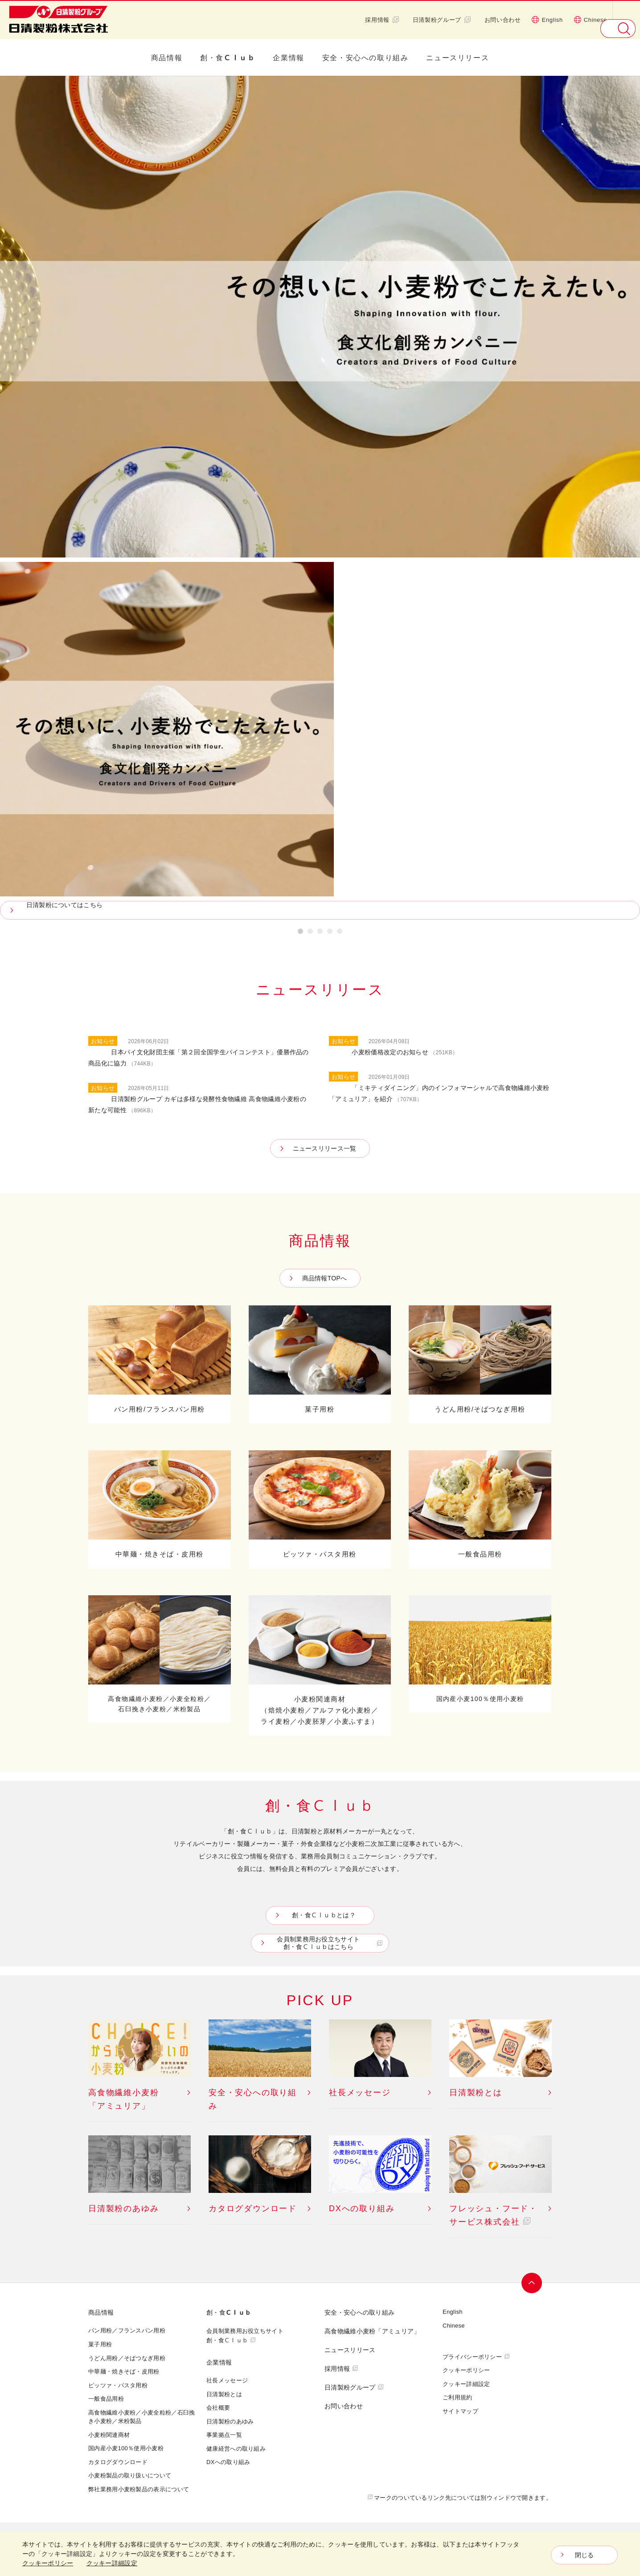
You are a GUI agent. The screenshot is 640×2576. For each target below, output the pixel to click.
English (547, 20)
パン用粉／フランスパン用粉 (126, 2330)
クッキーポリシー (466, 2370)
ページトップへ (532, 2283)
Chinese (590, 20)
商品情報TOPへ (324, 1278)
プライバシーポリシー (472, 2357)
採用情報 (382, 20)
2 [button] (310, 933)
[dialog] (320, 2554)
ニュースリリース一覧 (325, 1148)
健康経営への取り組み (236, 2448)
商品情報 (166, 57)
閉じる (584, 2555)
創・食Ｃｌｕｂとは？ (322, 1915)
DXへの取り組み (228, 2462)
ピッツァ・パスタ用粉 (118, 2385)
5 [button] (339, 933)
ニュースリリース (457, 57)
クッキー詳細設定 (466, 2384)
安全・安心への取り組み (365, 57)
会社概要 (218, 2407)
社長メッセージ (227, 2380)
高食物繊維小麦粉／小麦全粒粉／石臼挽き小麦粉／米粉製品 (141, 2416)
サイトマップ (460, 2411)
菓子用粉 (100, 2344)
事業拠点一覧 (224, 2435)
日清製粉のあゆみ (230, 2421)
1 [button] (300, 933)
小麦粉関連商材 (109, 2435)
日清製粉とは (224, 2394)
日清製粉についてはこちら (72, 905)
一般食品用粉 (106, 2398)
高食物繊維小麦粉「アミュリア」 (372, 2331)
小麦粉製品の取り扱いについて (129, 2475)
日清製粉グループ (442, 20)
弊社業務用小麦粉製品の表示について (138, 2489)
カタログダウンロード (118, 2462)
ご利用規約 (457, 2397)
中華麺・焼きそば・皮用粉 (124, 2371)
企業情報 (288, 57)
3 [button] (320, 933)
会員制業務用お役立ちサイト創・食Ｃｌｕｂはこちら (322, 1943)
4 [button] (330, 933)
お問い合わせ (502, 20)
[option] (320, 498)
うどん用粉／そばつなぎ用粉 (126, 2358)
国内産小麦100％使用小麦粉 (126, 2448)
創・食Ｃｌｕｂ (227, 57)
